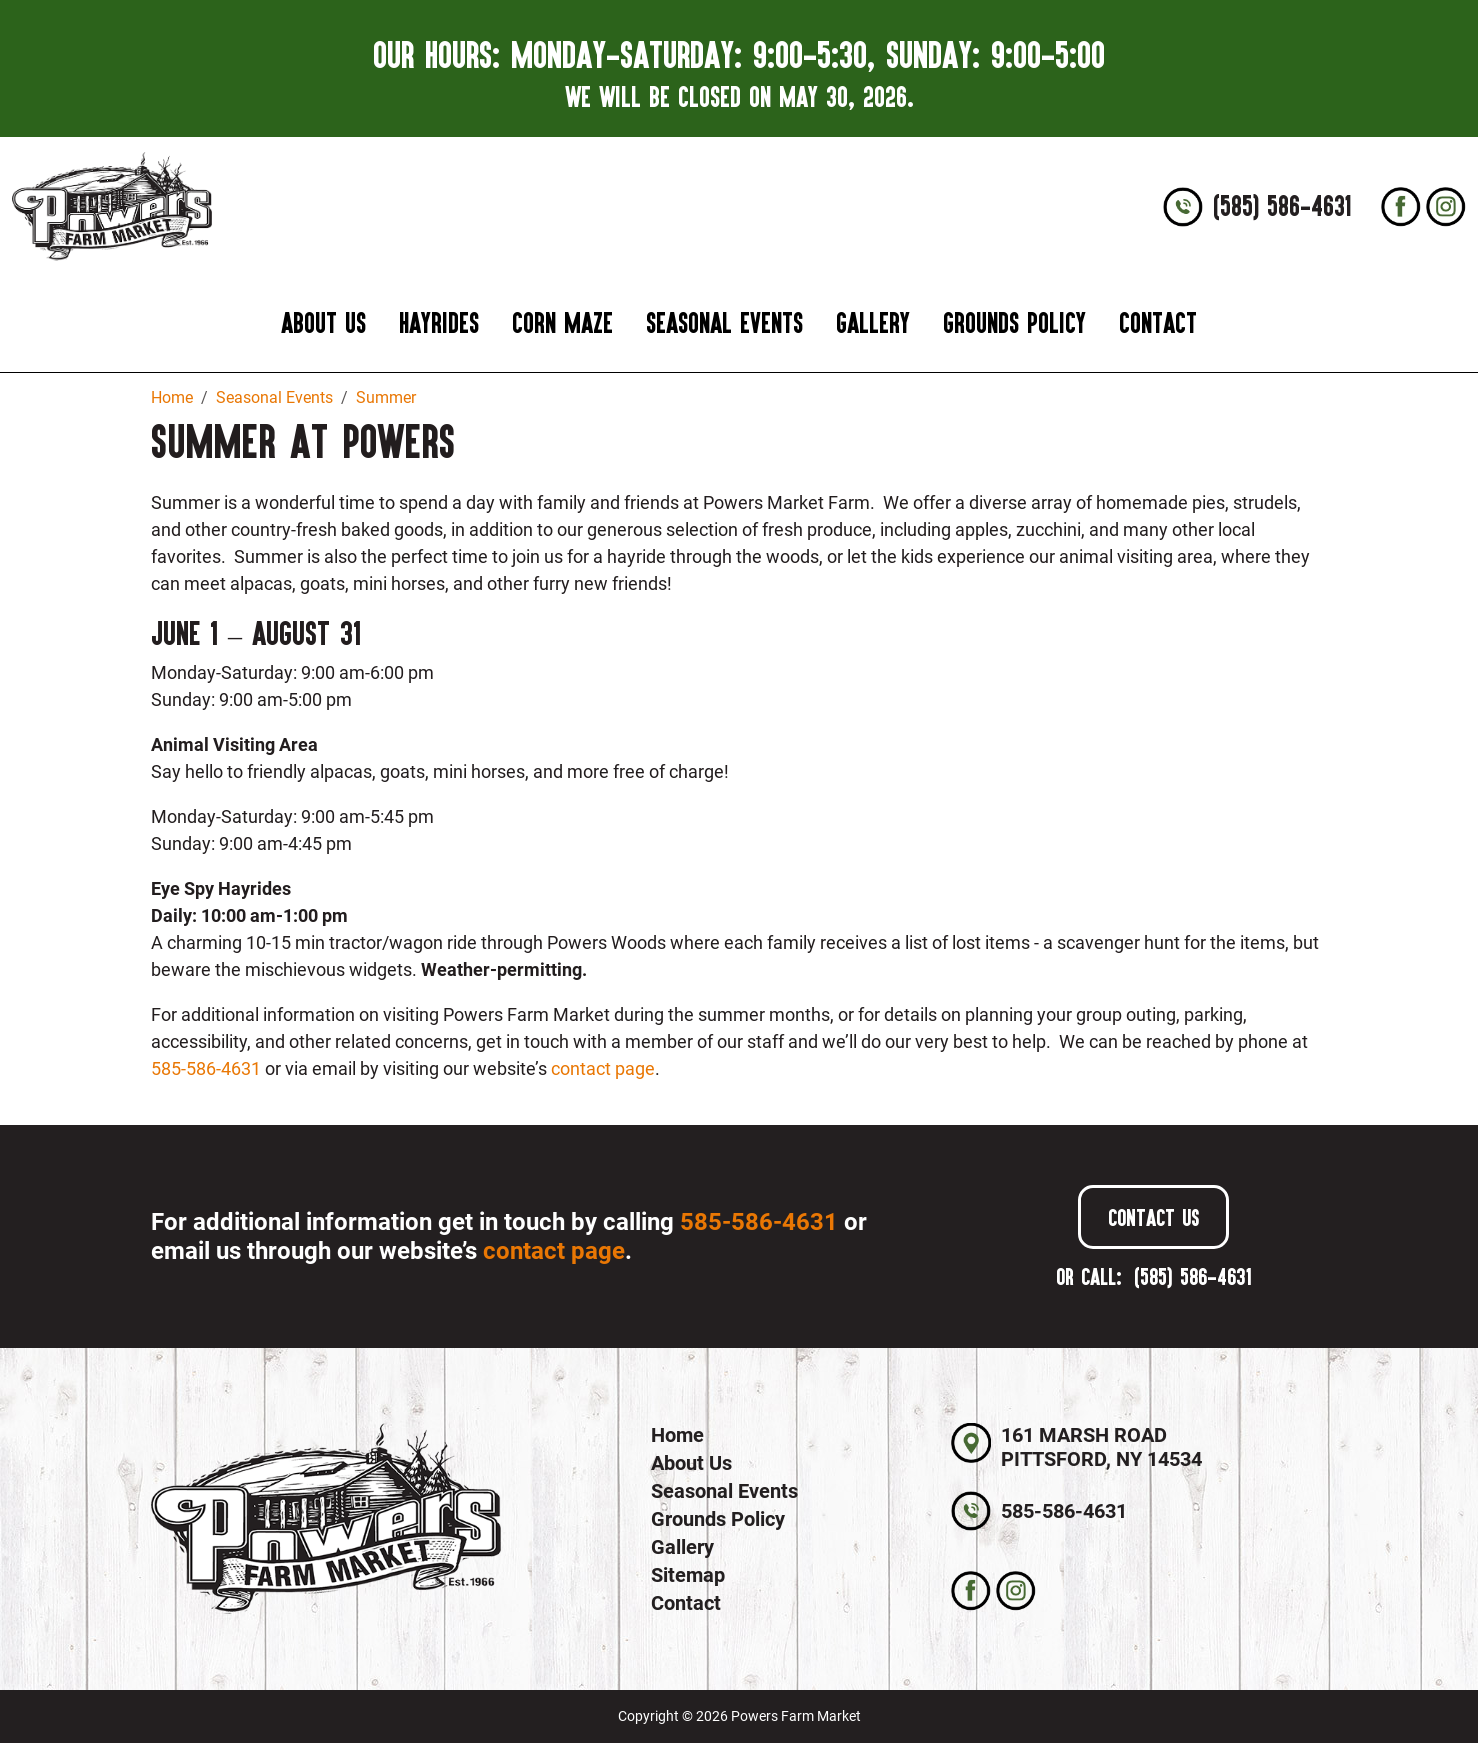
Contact (1158, 322)
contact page (603, 1068)
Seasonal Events (724, 322)
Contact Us (1153, 1217)
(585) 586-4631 (1282, 206)
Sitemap (688, 1575)
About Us (323, 322)
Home (677, 1435)
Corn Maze (562, 322)
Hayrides (439, 322)
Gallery (873, 322)
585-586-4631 (206, 1068)
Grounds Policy (1014, 322)
